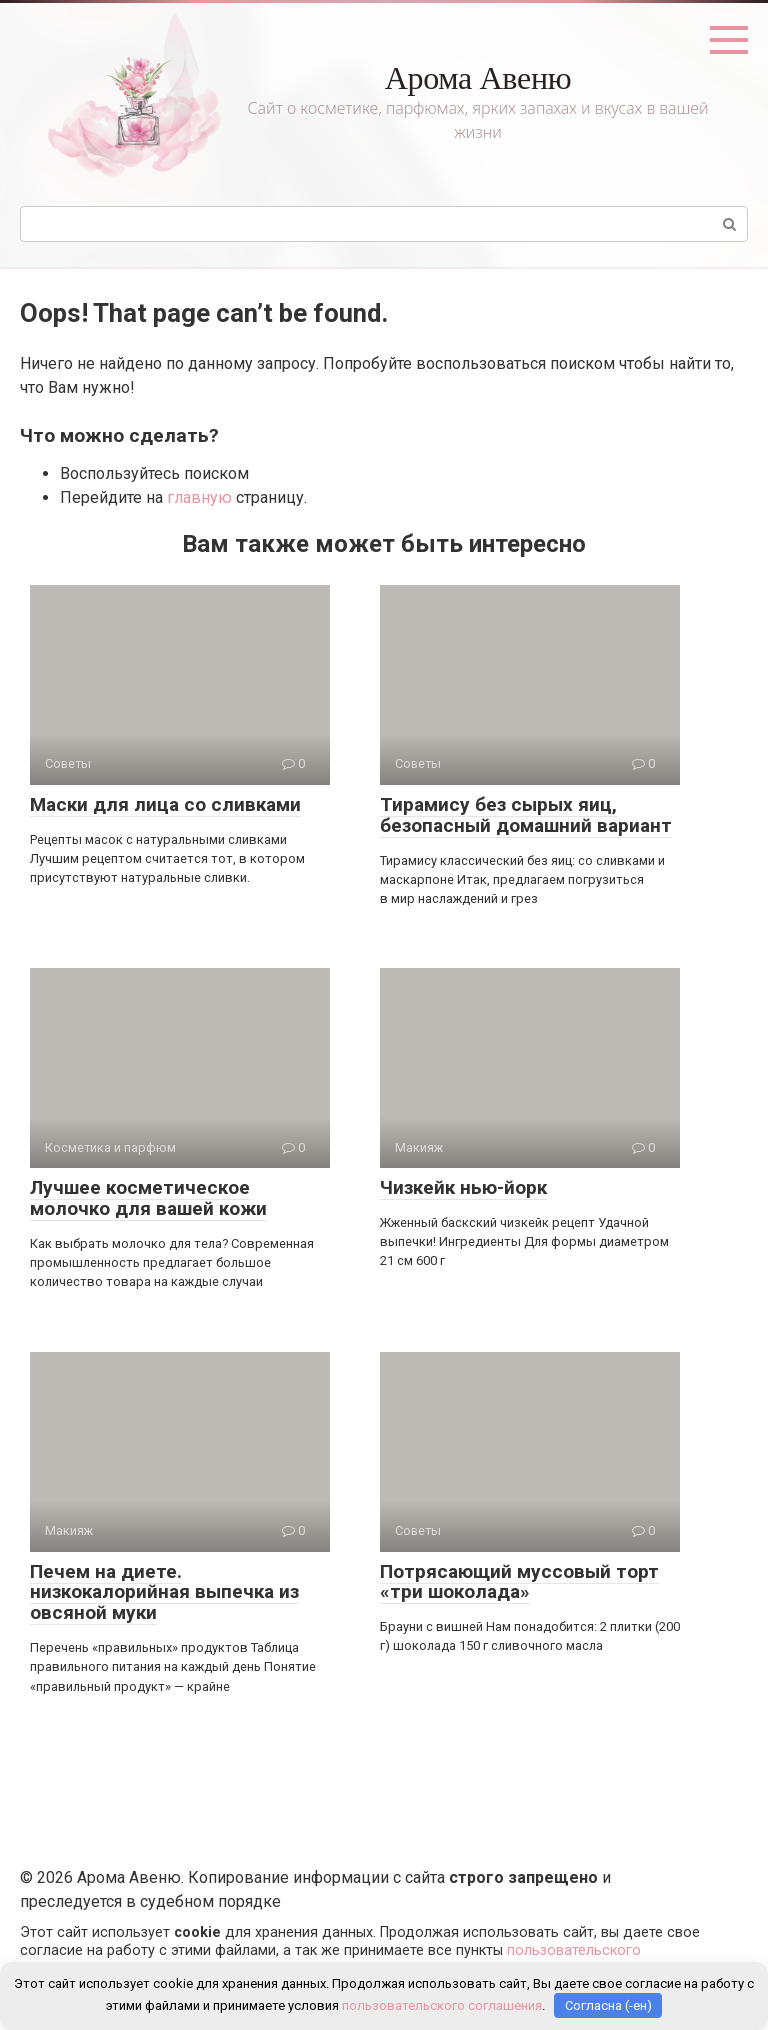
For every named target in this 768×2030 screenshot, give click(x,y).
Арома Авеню (478, 78)
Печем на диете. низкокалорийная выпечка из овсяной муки (164, 1592)
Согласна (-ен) (608, 2005)
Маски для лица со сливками (165, 804)
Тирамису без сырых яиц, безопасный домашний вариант (526, 815)
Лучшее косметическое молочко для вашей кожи (148, 1198)
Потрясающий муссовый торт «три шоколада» (519, 1582)
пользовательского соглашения (442, 2005)
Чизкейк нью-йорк (463, 1187)
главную (199, 497)
